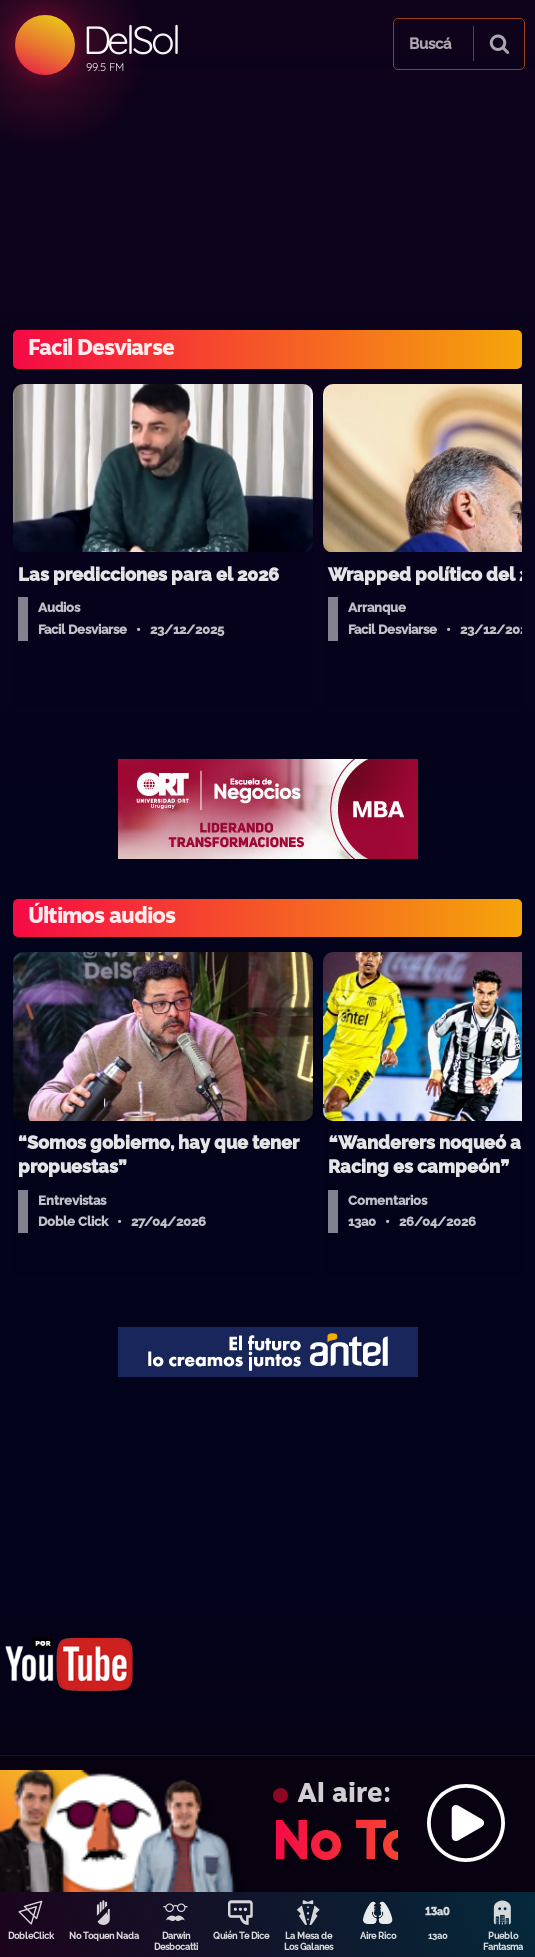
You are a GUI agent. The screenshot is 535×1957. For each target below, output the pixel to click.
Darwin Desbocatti (176, 1941)
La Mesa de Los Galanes (308, 1941)
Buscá (430, 44)
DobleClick (31, 1936)
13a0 (438, 1936)
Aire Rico (378, 1936)
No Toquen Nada (104, 1936)
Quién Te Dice (241, 1936)
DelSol (130, 39)
